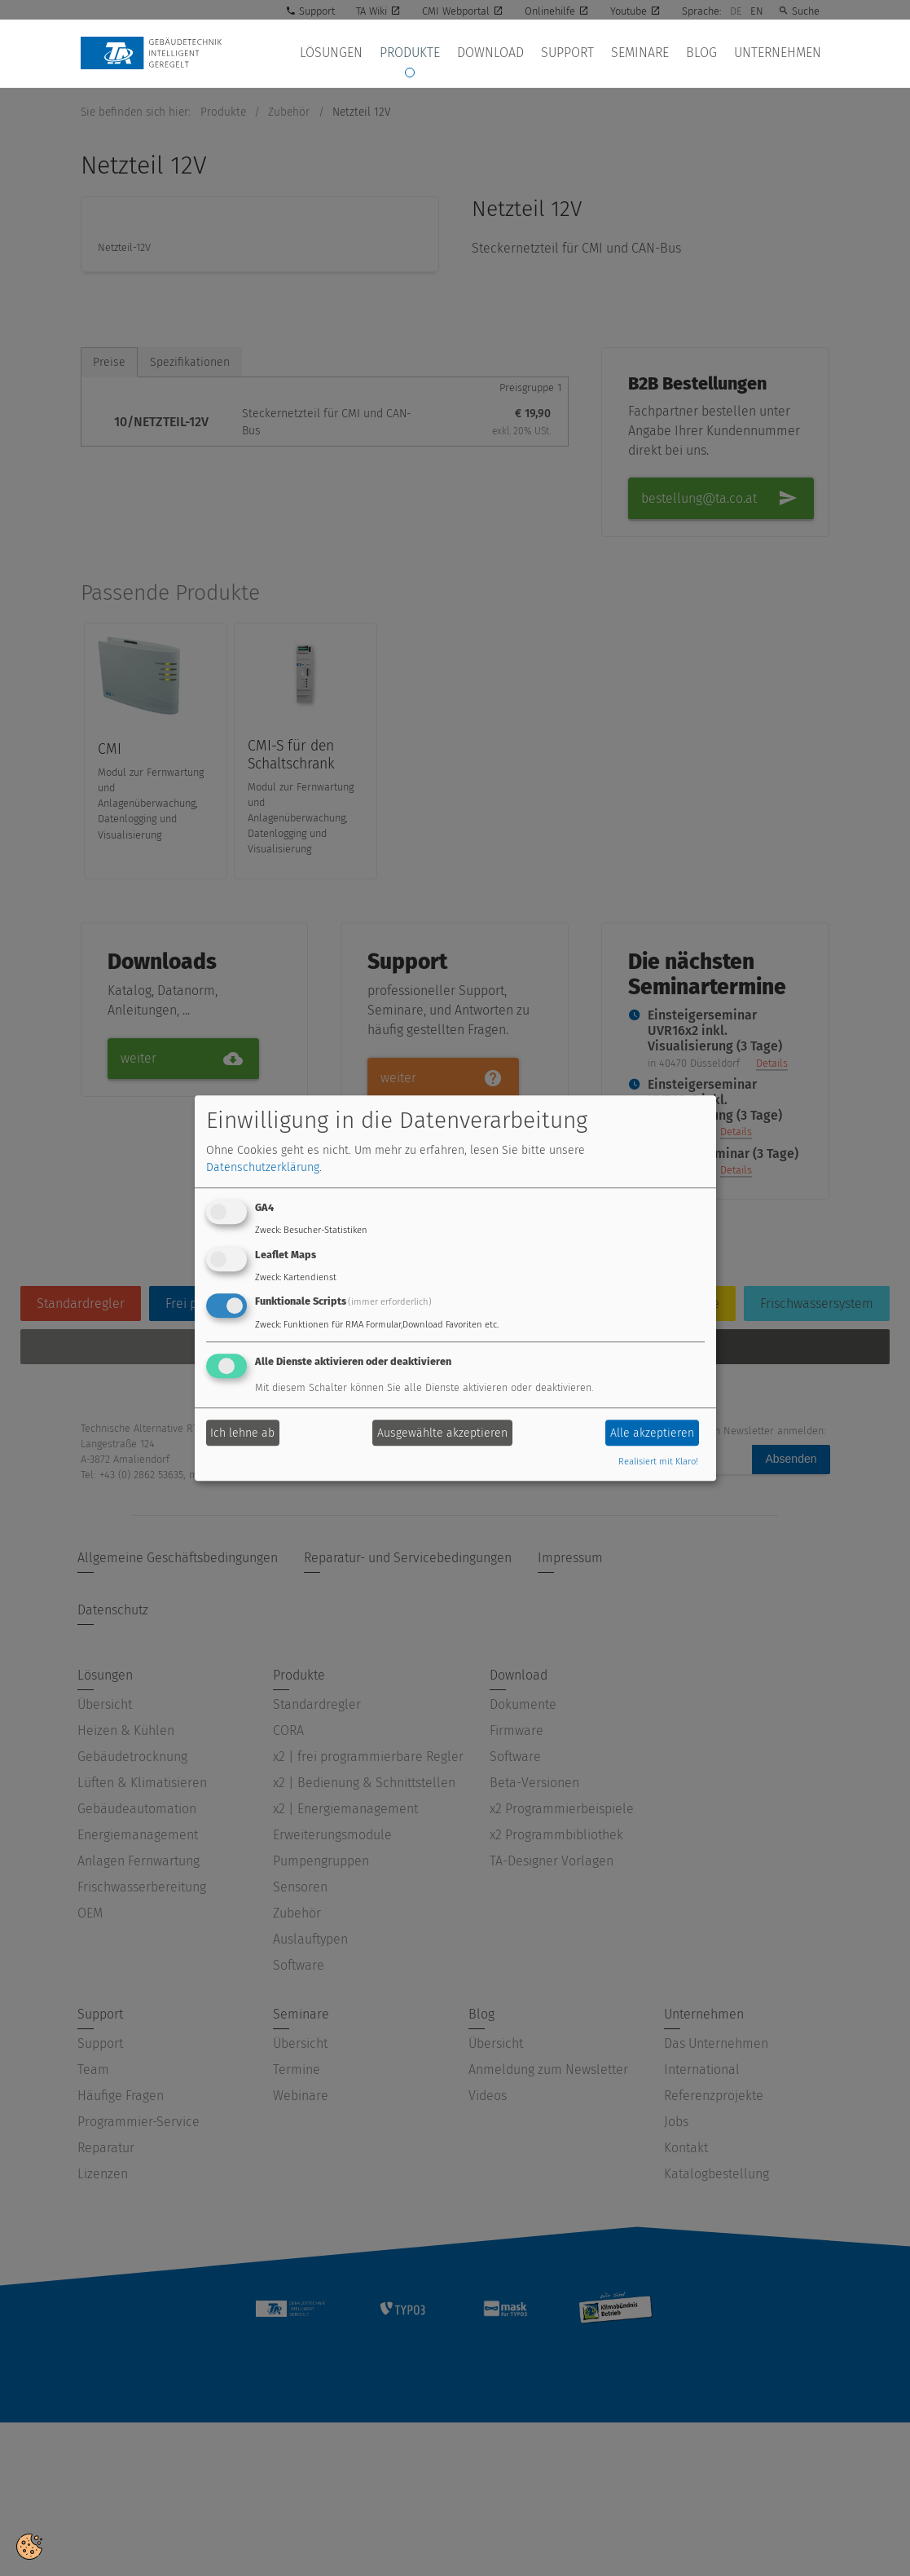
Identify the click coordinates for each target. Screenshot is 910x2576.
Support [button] (591, 53)
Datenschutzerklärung (262, 1167)
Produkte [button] (446, 53)
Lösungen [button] (374, 53)
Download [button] (520, 53)
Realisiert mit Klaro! (658, 1462)
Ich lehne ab (242, 1433)
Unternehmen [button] (780, 53)
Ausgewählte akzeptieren (442, 1433)
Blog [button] (711, 53)
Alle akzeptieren (652, 1433)
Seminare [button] (657, 53)
